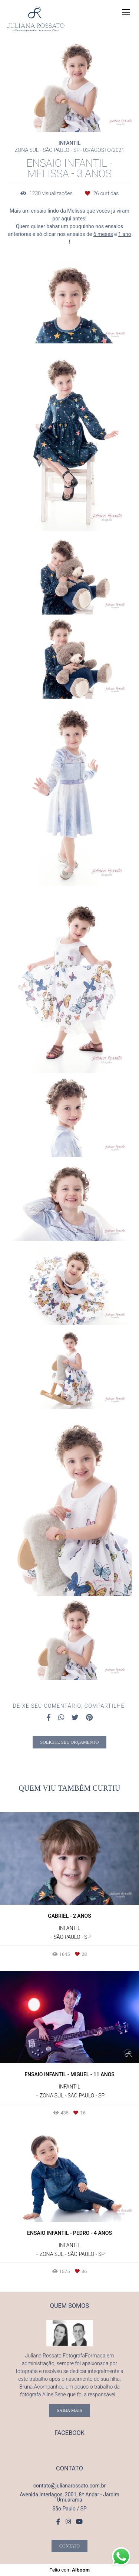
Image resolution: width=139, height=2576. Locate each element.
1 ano (124, 234)
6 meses (103, 234)
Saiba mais (69, 2410)
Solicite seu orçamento (69, 1742)
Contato (69, 2546)
